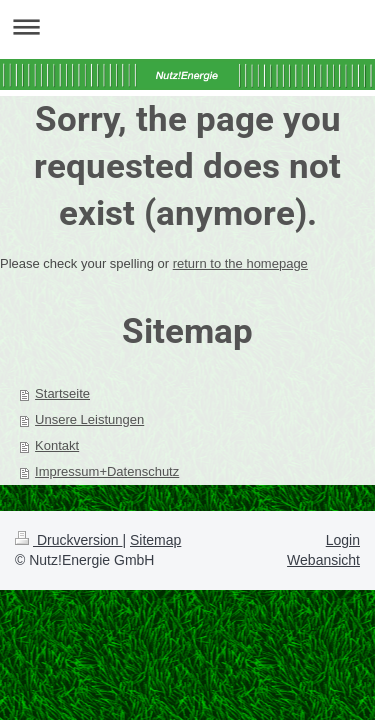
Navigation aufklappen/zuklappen (187, 26)
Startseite (62, 393)
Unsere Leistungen (89, 419)
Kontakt (57, 445)
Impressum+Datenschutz (107, 471)
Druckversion (68, 540)
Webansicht (323, 560)
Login (343, 540)
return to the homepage (240, 263)
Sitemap (155, 540)
